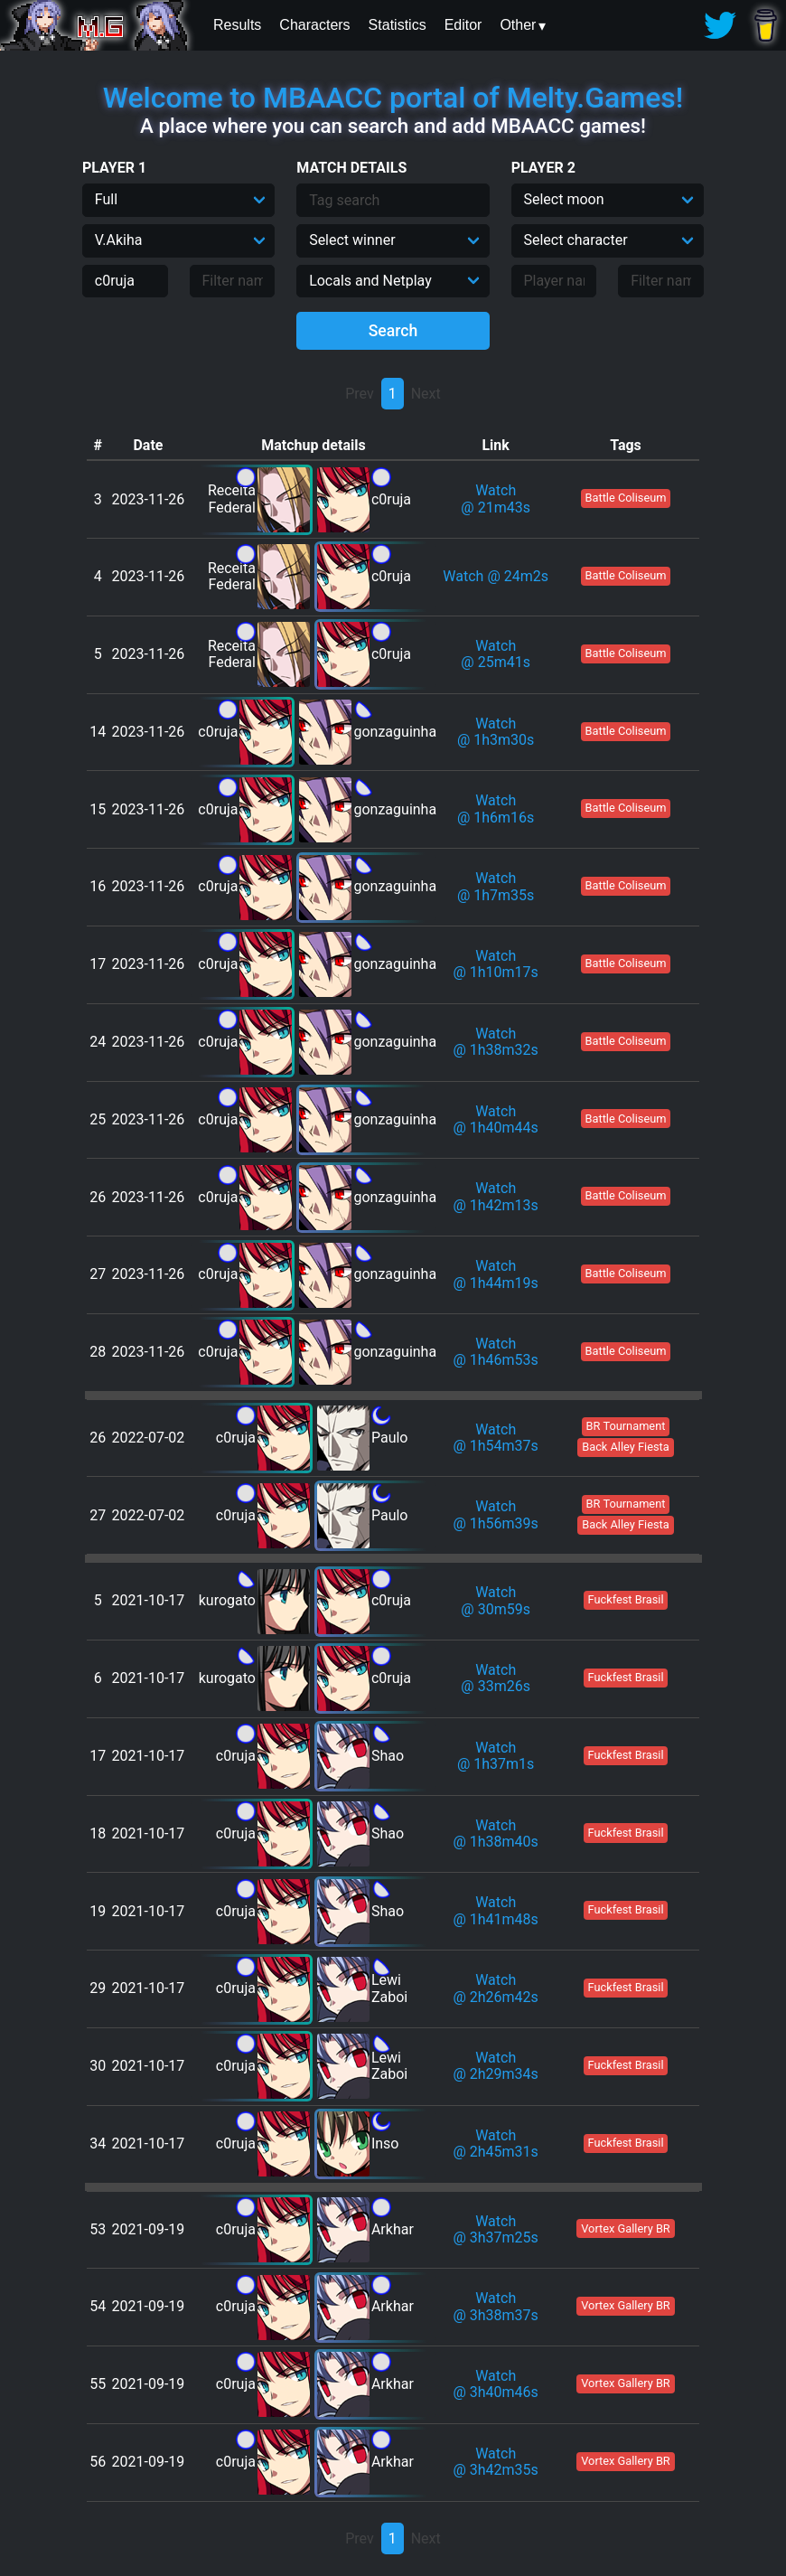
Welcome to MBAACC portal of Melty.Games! (393, 97)
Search (393, 331)
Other (518, 25)
